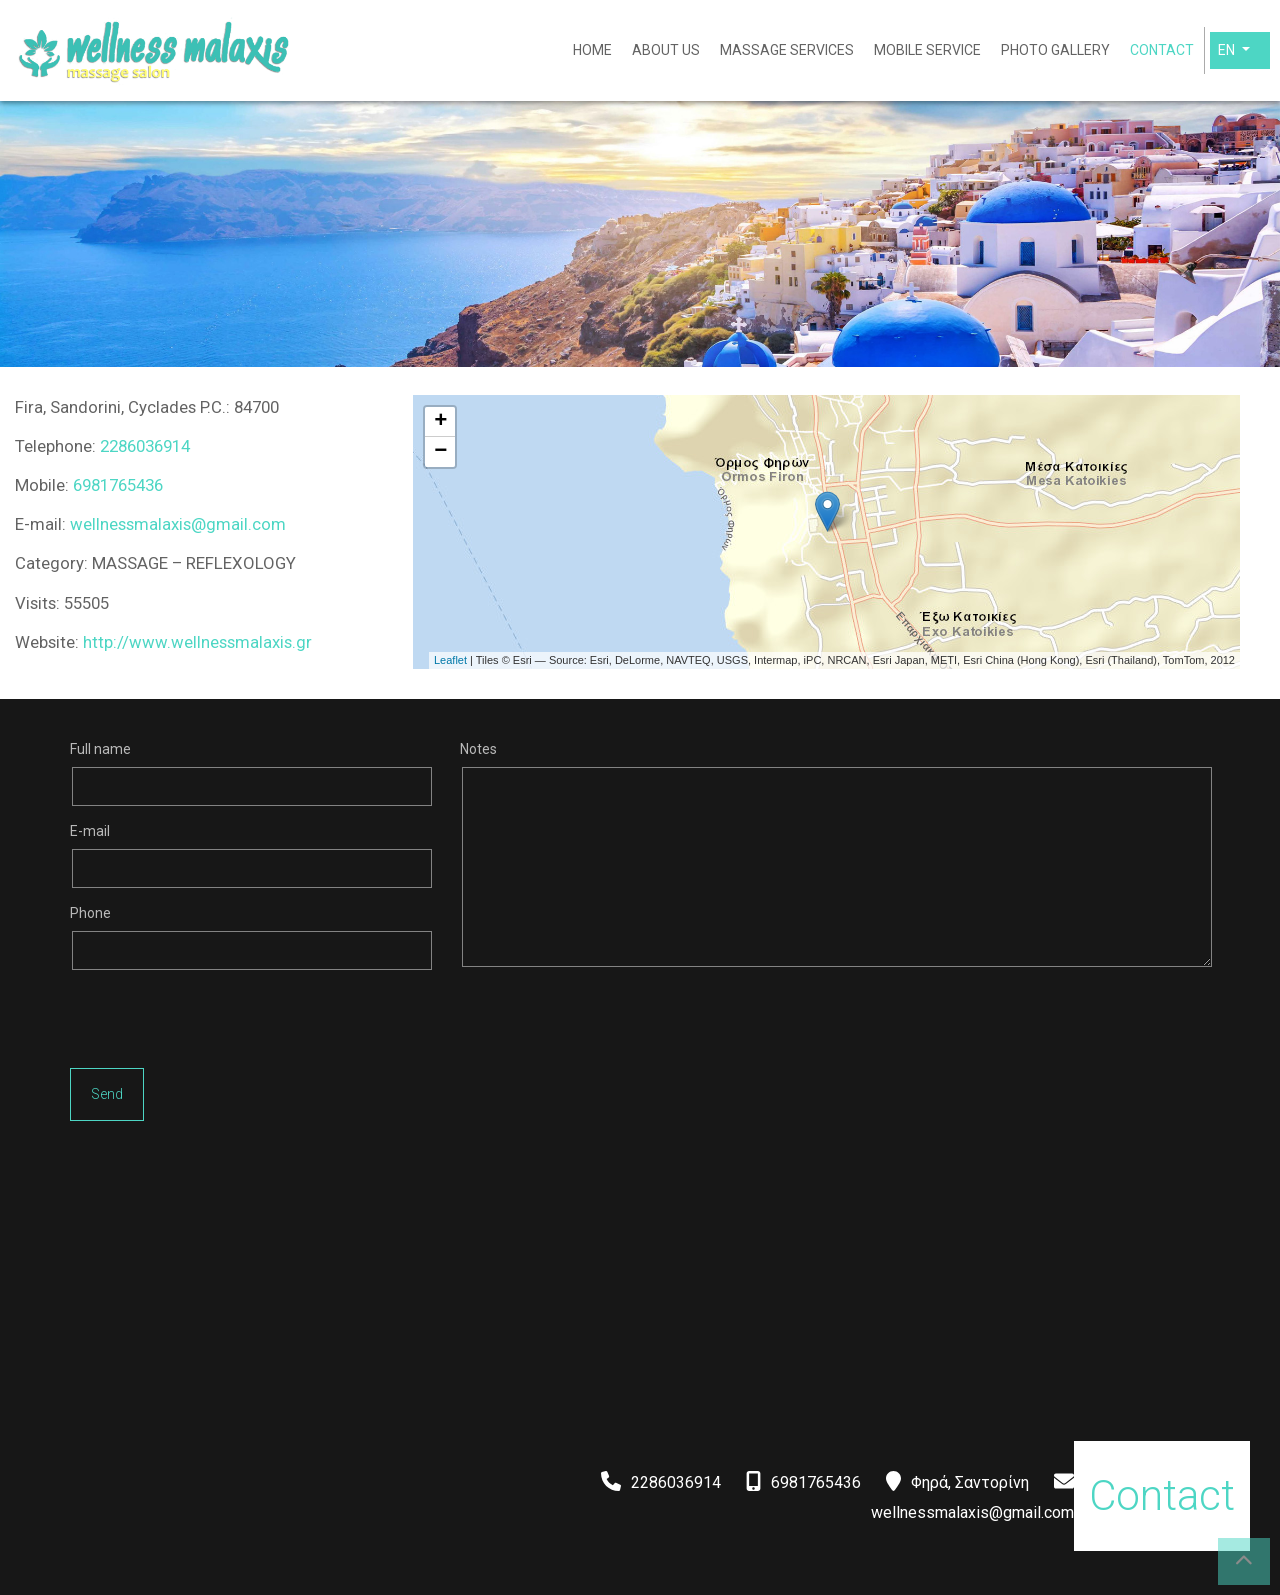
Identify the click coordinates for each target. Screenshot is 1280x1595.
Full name (100, 749)
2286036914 (145, 446)
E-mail (90, 831)
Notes (478, 749)
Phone (90, 913)
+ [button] (440, 422)
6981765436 (118, 485)
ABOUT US (666, 50)
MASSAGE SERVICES (787, 50)
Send (107, 1094)
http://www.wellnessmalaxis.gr (197, 642)
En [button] (1228, 50)
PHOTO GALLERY (1055, 50)
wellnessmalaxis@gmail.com (178, 524)
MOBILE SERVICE (927, 50)
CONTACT (1162, 50)
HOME (592, 50)
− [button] (440, 452)
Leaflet (450, 660)
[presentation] (222, 1024)
